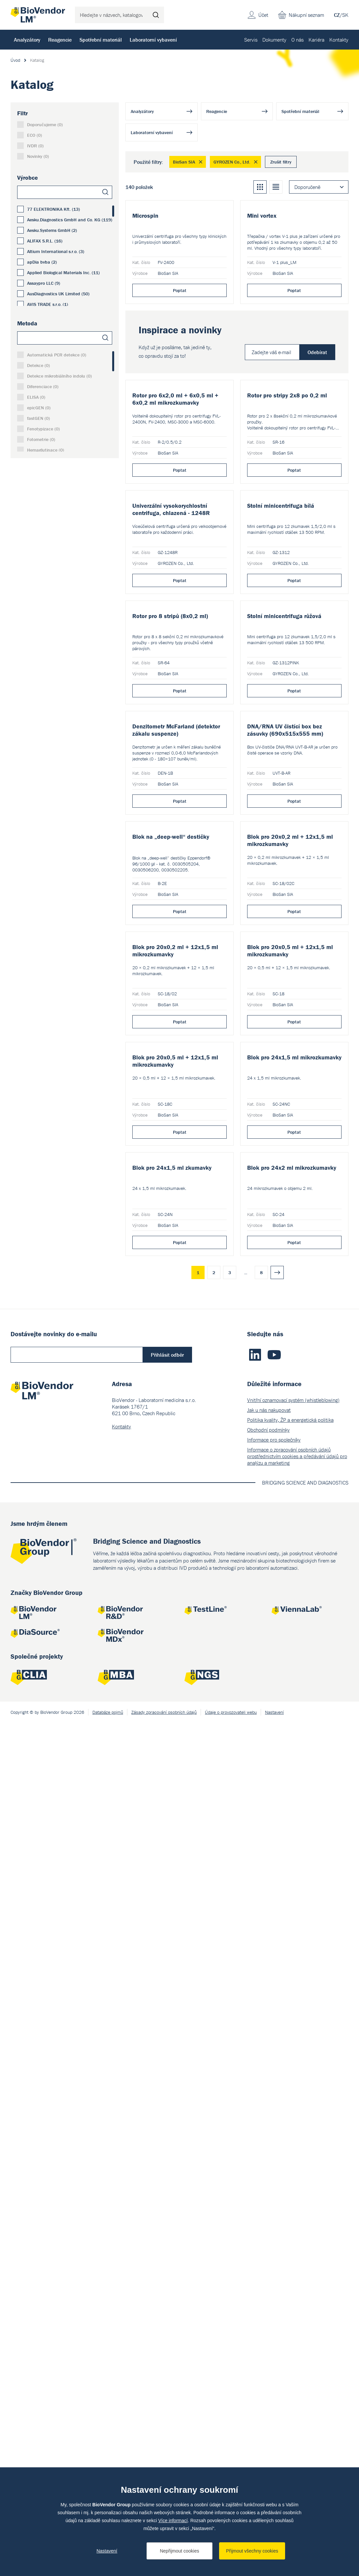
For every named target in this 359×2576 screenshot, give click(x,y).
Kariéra (316, 39)
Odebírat (317, 447)
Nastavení (106, 2551)
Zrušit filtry (280, 162)
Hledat (155, 15)
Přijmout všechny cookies (252, 2551)
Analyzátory (27, 39)
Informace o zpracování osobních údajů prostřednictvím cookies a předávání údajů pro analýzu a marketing (297, 2309)
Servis (250, 39)
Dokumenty (274, 39)
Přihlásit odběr (167, 2208)
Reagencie (60, 39)
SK (345, 15)
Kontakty (338, 39)
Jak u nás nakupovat (269, 2263)
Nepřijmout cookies (179, 2551)
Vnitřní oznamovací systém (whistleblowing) (293, 2253)
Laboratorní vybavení (153, 39)
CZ (337, 15)
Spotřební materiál (101, 39)
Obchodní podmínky (268, 2283)
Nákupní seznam (306, 15)
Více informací (172, 2520)
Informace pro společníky (274, 2293)
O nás (297, 39)
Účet (263, 15)
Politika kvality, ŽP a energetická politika (290, 2273)
